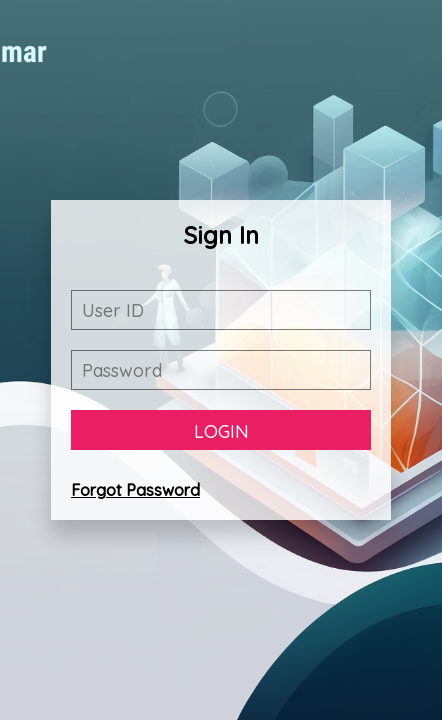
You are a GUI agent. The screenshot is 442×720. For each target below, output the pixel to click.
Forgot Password (135, 490)
